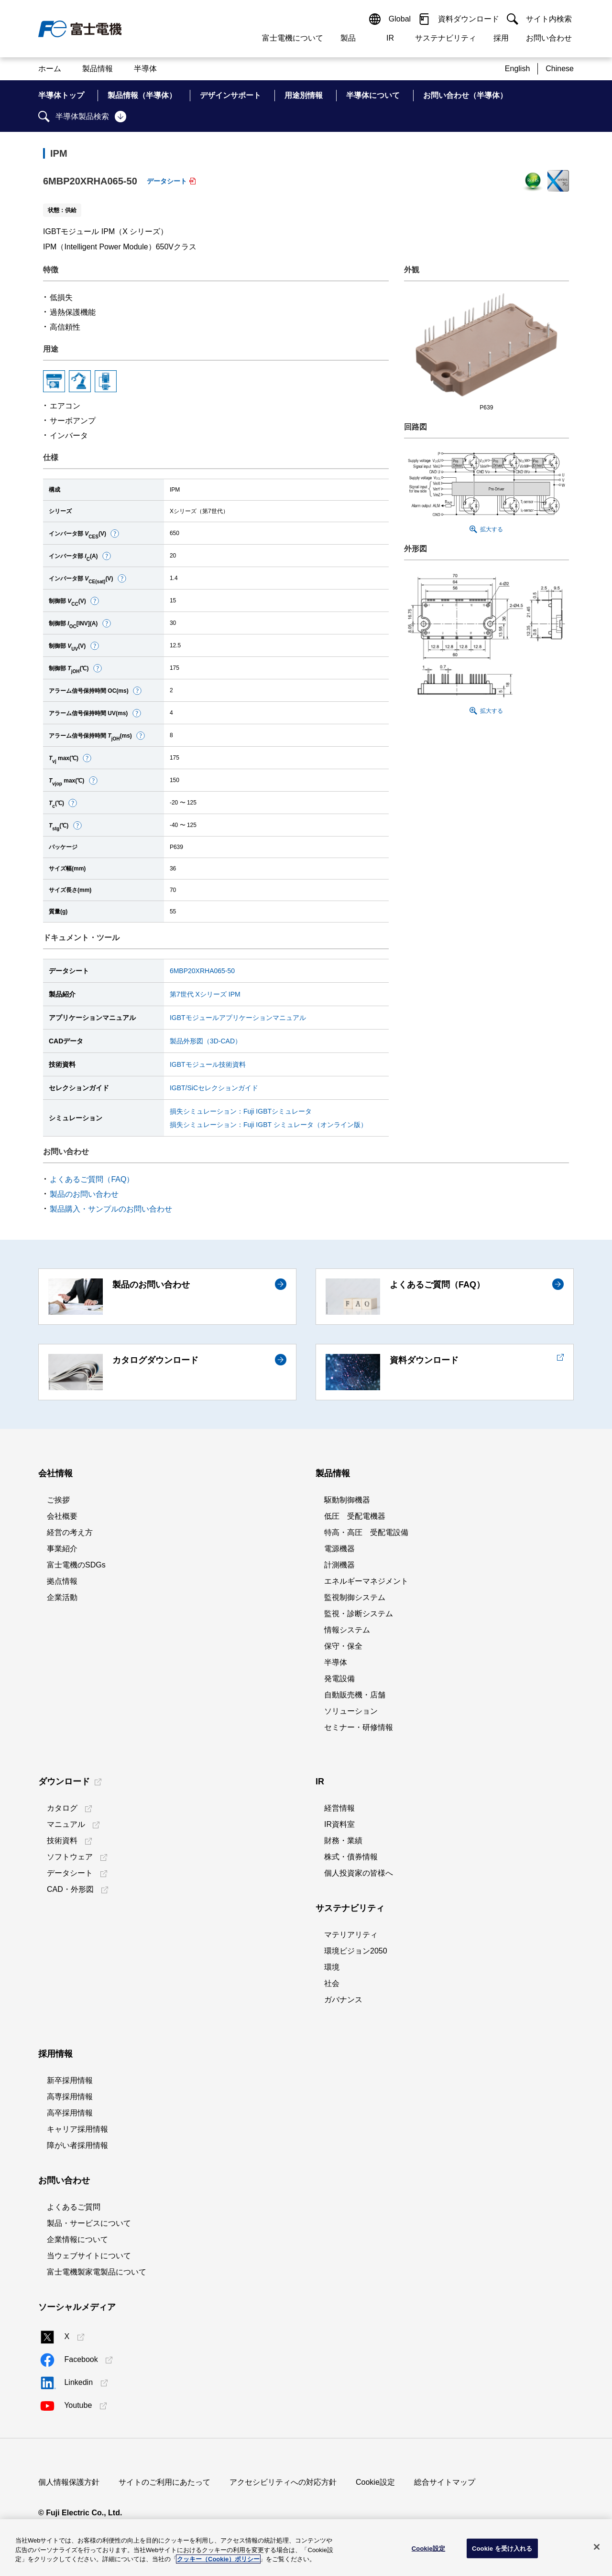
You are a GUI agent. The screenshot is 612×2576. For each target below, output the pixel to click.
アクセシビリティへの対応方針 (283, 2482)
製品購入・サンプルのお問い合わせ (111, 1209)
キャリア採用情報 (77, 2129)
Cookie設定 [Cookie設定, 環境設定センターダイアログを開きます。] (428, 2548)
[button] (114, 533)
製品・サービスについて (89, 2223)
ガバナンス (343, 2000)
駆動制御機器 (347, 1500)
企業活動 (62, 1597)
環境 (331, 1967)
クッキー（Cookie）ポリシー (218, 2559)
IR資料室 (339, 1824)
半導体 (335, 1662)
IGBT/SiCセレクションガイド (214, 1088)
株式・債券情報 (351, 1857)
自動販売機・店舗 (354, 1695)
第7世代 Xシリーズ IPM (205, 994)
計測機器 (339, 1565)
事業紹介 (62, 1549)
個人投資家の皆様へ (358, 1873)
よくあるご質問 (73, 2207)
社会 (331, 1983)
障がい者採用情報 (77, 2145)
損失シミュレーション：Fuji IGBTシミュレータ (241, 1111)
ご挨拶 (58, 1500)
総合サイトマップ (444, 2482)
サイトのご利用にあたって (164, 2482)
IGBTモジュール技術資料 (208, 1064)
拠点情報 (62, 1581)
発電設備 (339, 1678)
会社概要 (62, 1516)
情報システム (347, 1630)
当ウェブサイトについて (89, 2256)
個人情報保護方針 (68, 2482)
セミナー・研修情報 (358, 1727)
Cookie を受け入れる (502, 2548)
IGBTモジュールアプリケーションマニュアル (238, 1017)
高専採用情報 (70, 2097)
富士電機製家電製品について (96, 2272)
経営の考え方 (70, 1532)
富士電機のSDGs (76, 1565)
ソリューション (351, 1711)
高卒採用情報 (70, 2113)
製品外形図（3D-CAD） (205, 1041)
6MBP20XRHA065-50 (202, 971)
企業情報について (77, 2239)
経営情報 (339, 1808)
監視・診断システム (358, 1614)
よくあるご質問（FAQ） (92, 1179)
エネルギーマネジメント (366, 1581)
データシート (167, 181)
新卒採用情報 (70, 2080)
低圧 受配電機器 (354, 1516)
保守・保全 (343, 1646)
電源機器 (339, 1549)
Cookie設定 (375, 2482)
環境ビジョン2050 (355, 1951)
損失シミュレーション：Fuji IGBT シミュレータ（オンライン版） (268, 1124)
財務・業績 (343, 1840)
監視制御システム (354, 1597)
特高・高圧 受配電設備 (366, 1532)
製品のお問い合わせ (84, 1194)
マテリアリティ (351, 1935)
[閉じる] (596, 2546)
